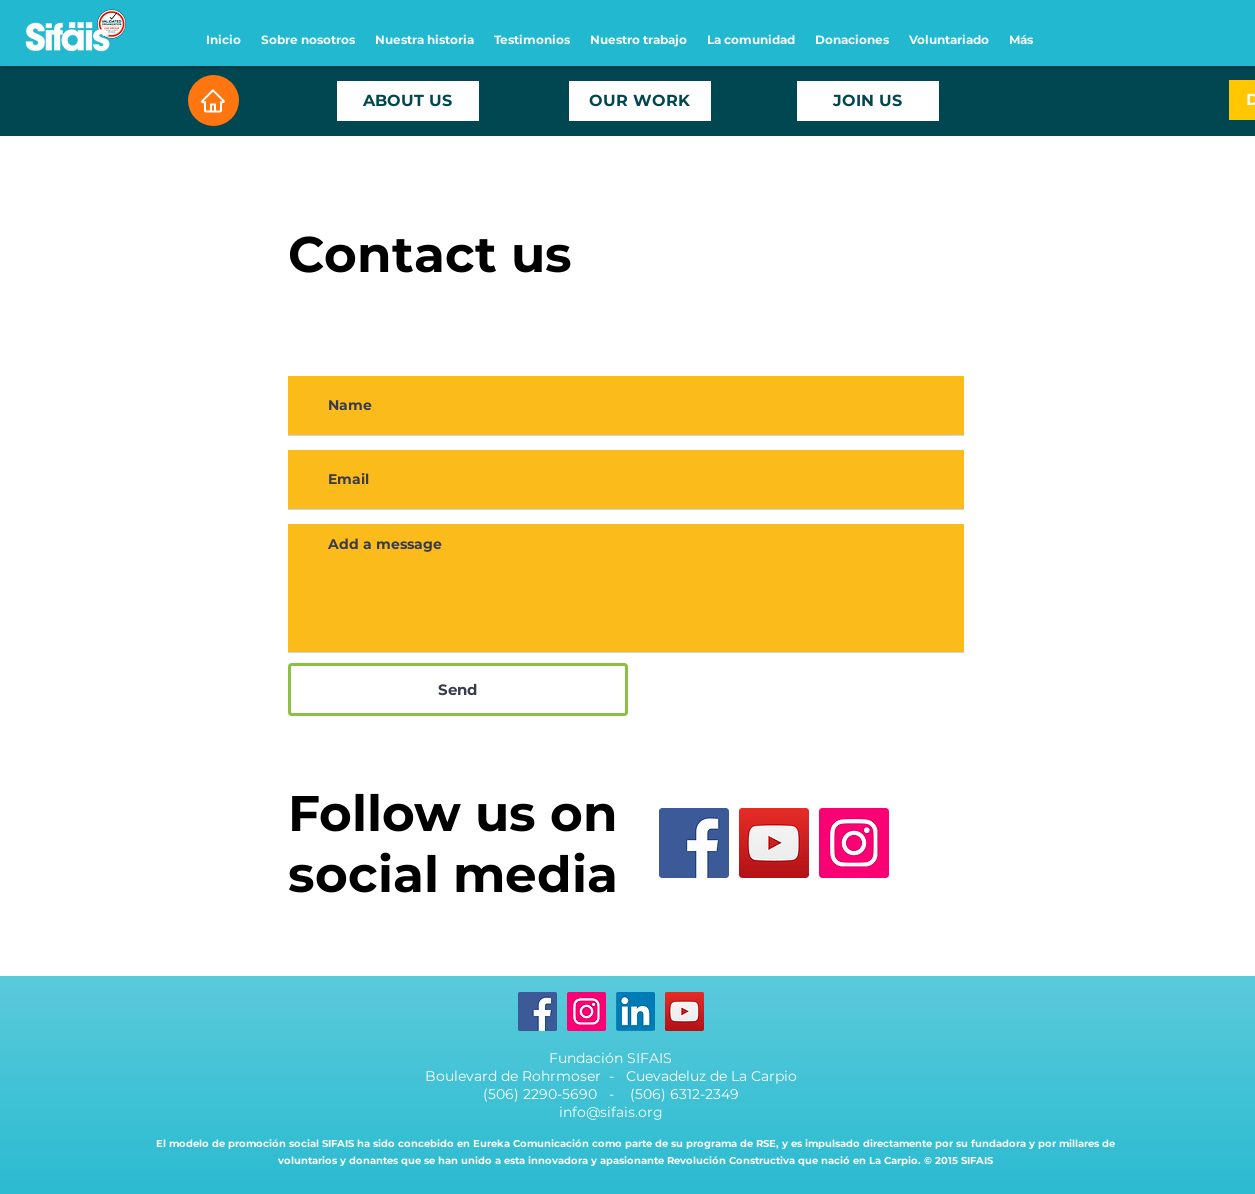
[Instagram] (854, 843)
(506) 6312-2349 (684, 1094)
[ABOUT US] (408, 101)
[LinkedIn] (635, 1011)
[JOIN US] (868, 101)
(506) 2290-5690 (542, 1094)
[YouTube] (774, 843)
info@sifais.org (611, 1112)
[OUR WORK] (640, 101)
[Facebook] (694, 843)
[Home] (213, 100)
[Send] (458, 689)
